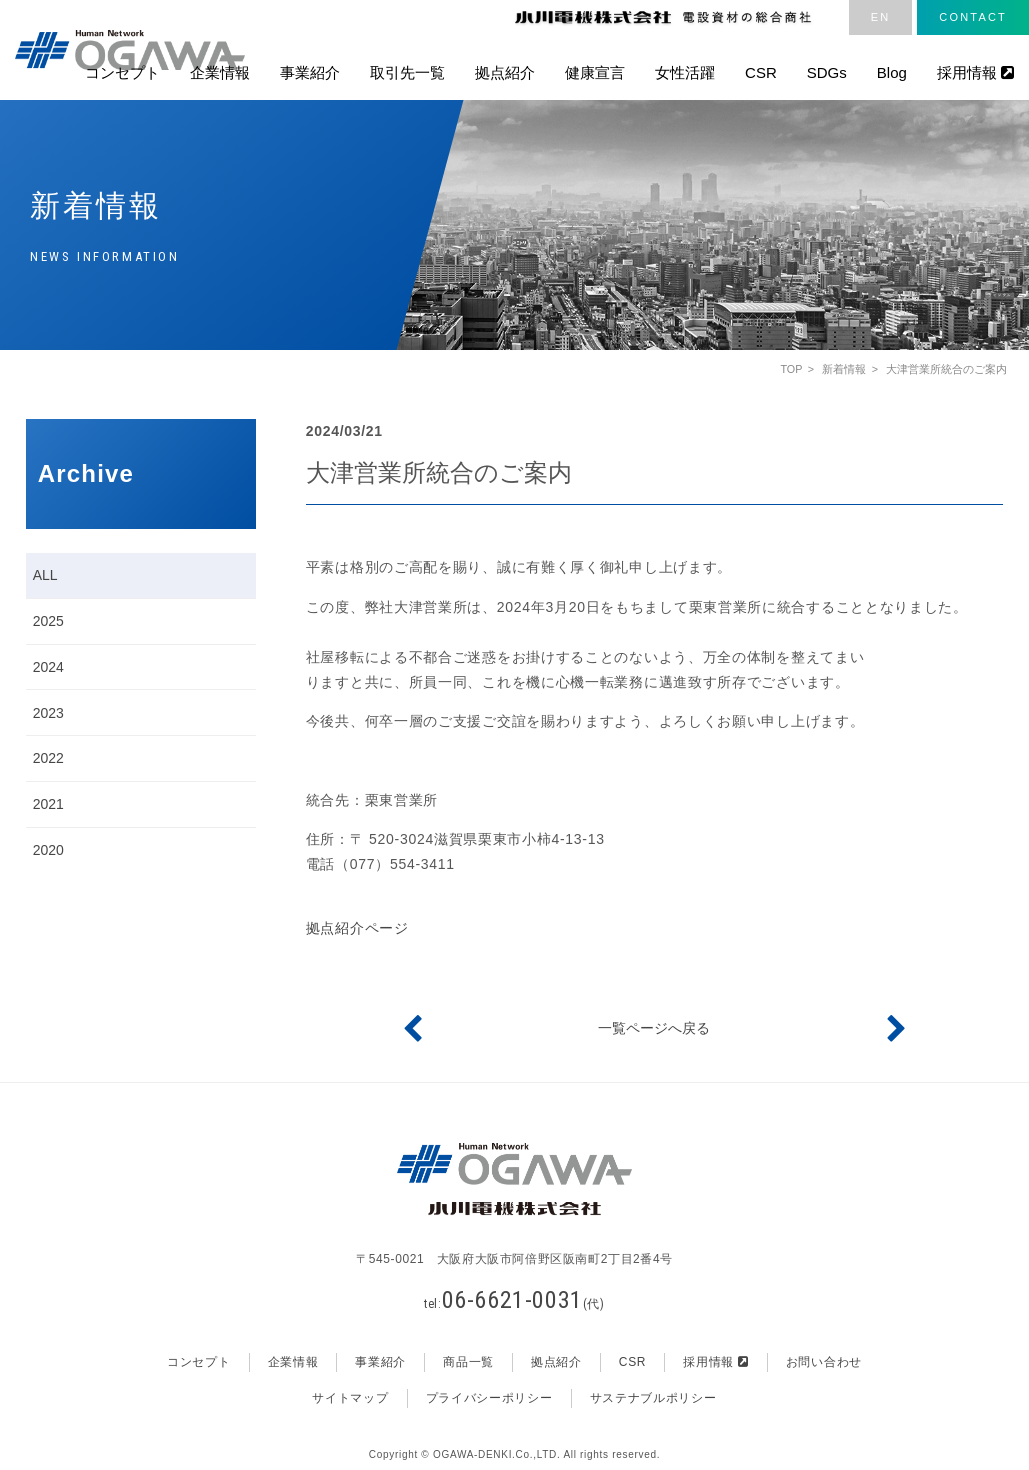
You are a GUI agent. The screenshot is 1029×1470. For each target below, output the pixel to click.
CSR (761, 72)
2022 (48, 758)
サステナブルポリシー (653, 1398)
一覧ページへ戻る (654, 1028)
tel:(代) (514, 1304)
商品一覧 (468, 1363)
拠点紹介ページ (357, 928)
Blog (892, 72)
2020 (48, 850)
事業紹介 (310, 72)
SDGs (827, 72)
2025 (48, 621)
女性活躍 (685, 72)
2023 (48, 713)
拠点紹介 (505, 72)
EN (881, 17)
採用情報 (975, 72)
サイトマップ (350, 1398)
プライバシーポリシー (489, 1398)
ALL (45, 575)
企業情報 (220, 72)
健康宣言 (595, 72)
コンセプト (122, 72)
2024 (48, 667)
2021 (48, 804)
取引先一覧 (407, 72)
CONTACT (973, 17)
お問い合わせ (824, 1363)
